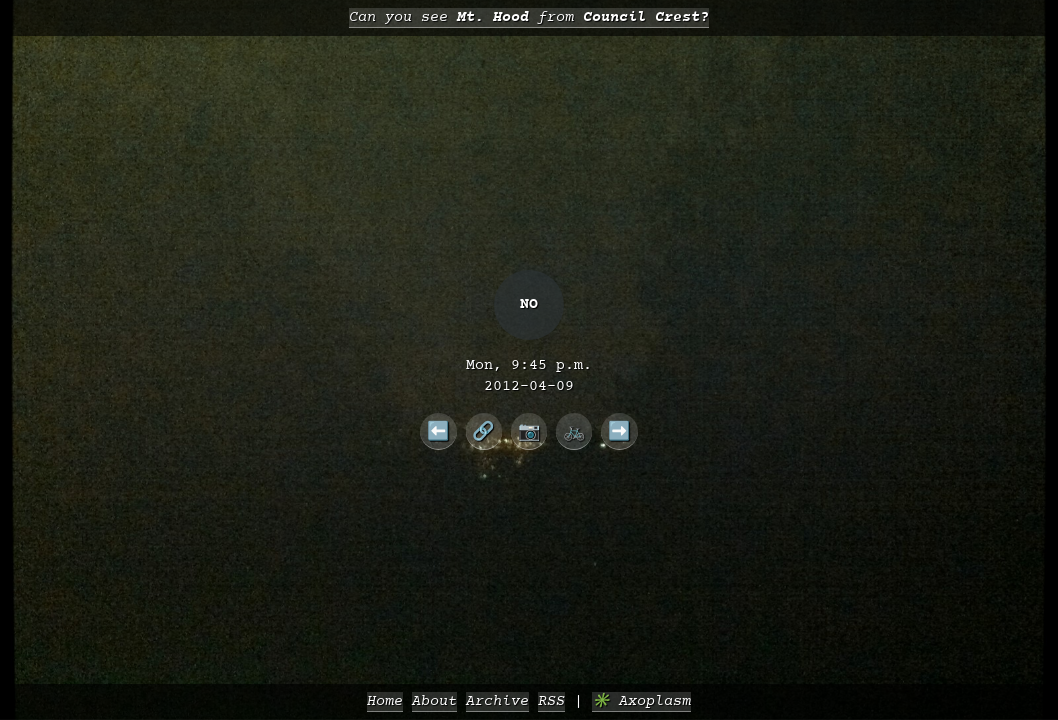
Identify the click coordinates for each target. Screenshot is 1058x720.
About (434, 701)
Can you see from (529, 17)
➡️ (619, 431)
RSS (551, 701)
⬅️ (438, 431)
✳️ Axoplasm (641, 701)
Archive (497, 701)
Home (385, 701)
